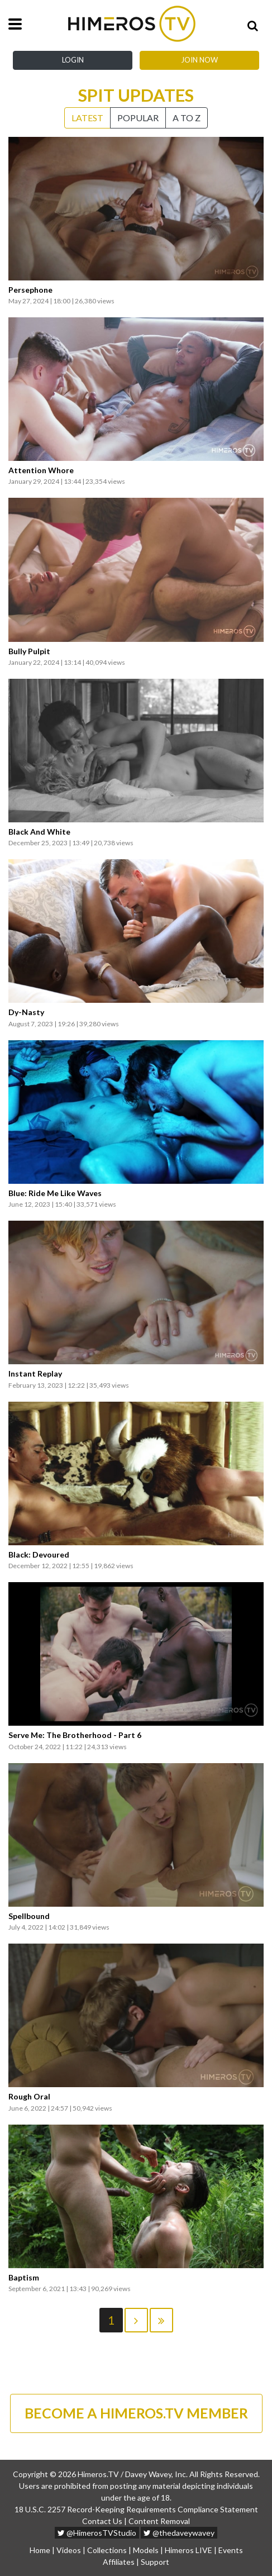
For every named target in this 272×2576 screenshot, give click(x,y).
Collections (107, 2550)
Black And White (39, 832)
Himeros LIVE (188, 2550)
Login (73, 59)
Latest (87, 117)
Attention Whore (41, 470)
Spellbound (29, 1916)
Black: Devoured (38, 1555)
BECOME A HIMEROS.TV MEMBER (136, 2412)
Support (155, 2562)
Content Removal (159, 2521)
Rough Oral (29, 2097)
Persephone (30, 290)
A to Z (187, 117)
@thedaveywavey (179, 2532)
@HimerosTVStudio (97, 2532)
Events (230, 2550)
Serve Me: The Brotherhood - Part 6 (74, 1735)
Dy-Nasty (26, 1012)
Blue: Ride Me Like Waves (55, 1193)
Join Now (199, 59)
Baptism (23, 2278)
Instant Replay (35, 1374)
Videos (68, 2550)
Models (146, 2550)
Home (40, 2550)
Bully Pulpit (29, 651)
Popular (138, 117)
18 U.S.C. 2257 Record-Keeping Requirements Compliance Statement (136, 2509)
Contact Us (102, 2521)
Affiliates (119, 2562)
